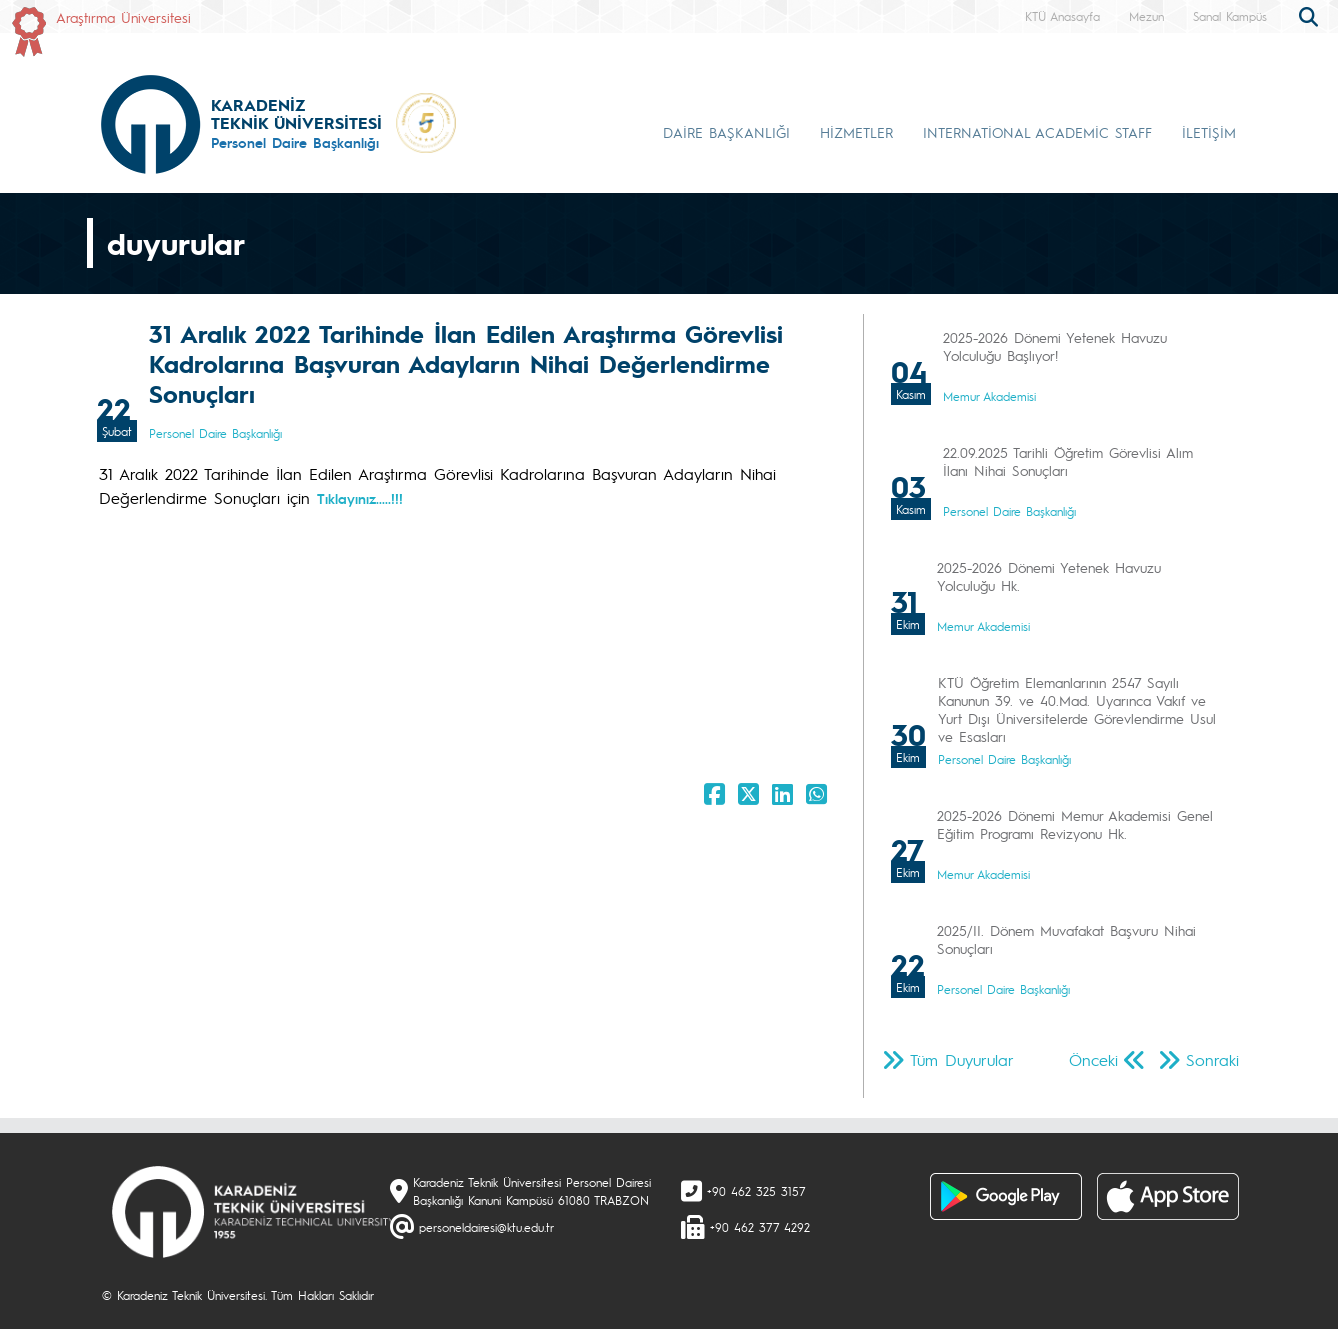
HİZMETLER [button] (856, 132)
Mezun (1146, 16)
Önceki (1093, 1059)
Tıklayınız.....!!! (360, 498)
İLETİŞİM (1209, 132)
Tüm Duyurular (962, 1059)
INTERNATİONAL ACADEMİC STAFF (1037, 132)
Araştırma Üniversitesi (123, 17)
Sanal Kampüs (1230, 16)
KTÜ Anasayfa (1062, 16)
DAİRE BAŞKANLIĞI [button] (726, 132)
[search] (1311, 15)
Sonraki (1212, 1059)
